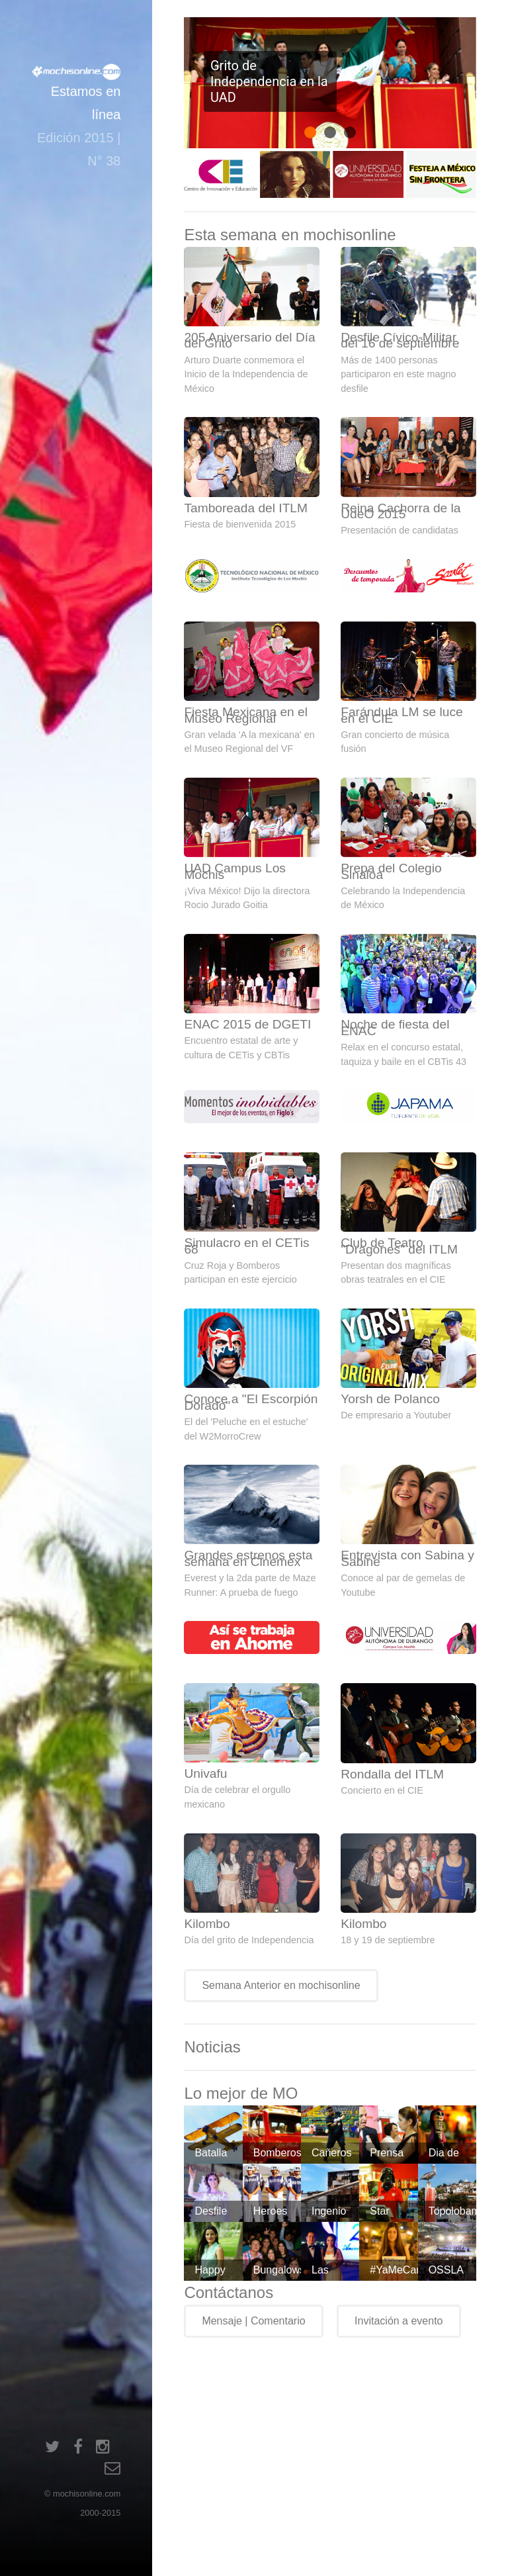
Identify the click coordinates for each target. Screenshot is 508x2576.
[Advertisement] (345, 2451)
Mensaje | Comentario (253, 2320)
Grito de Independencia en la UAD (269, 81)
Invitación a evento (399, 2320)
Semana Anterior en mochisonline (281, 1985)
